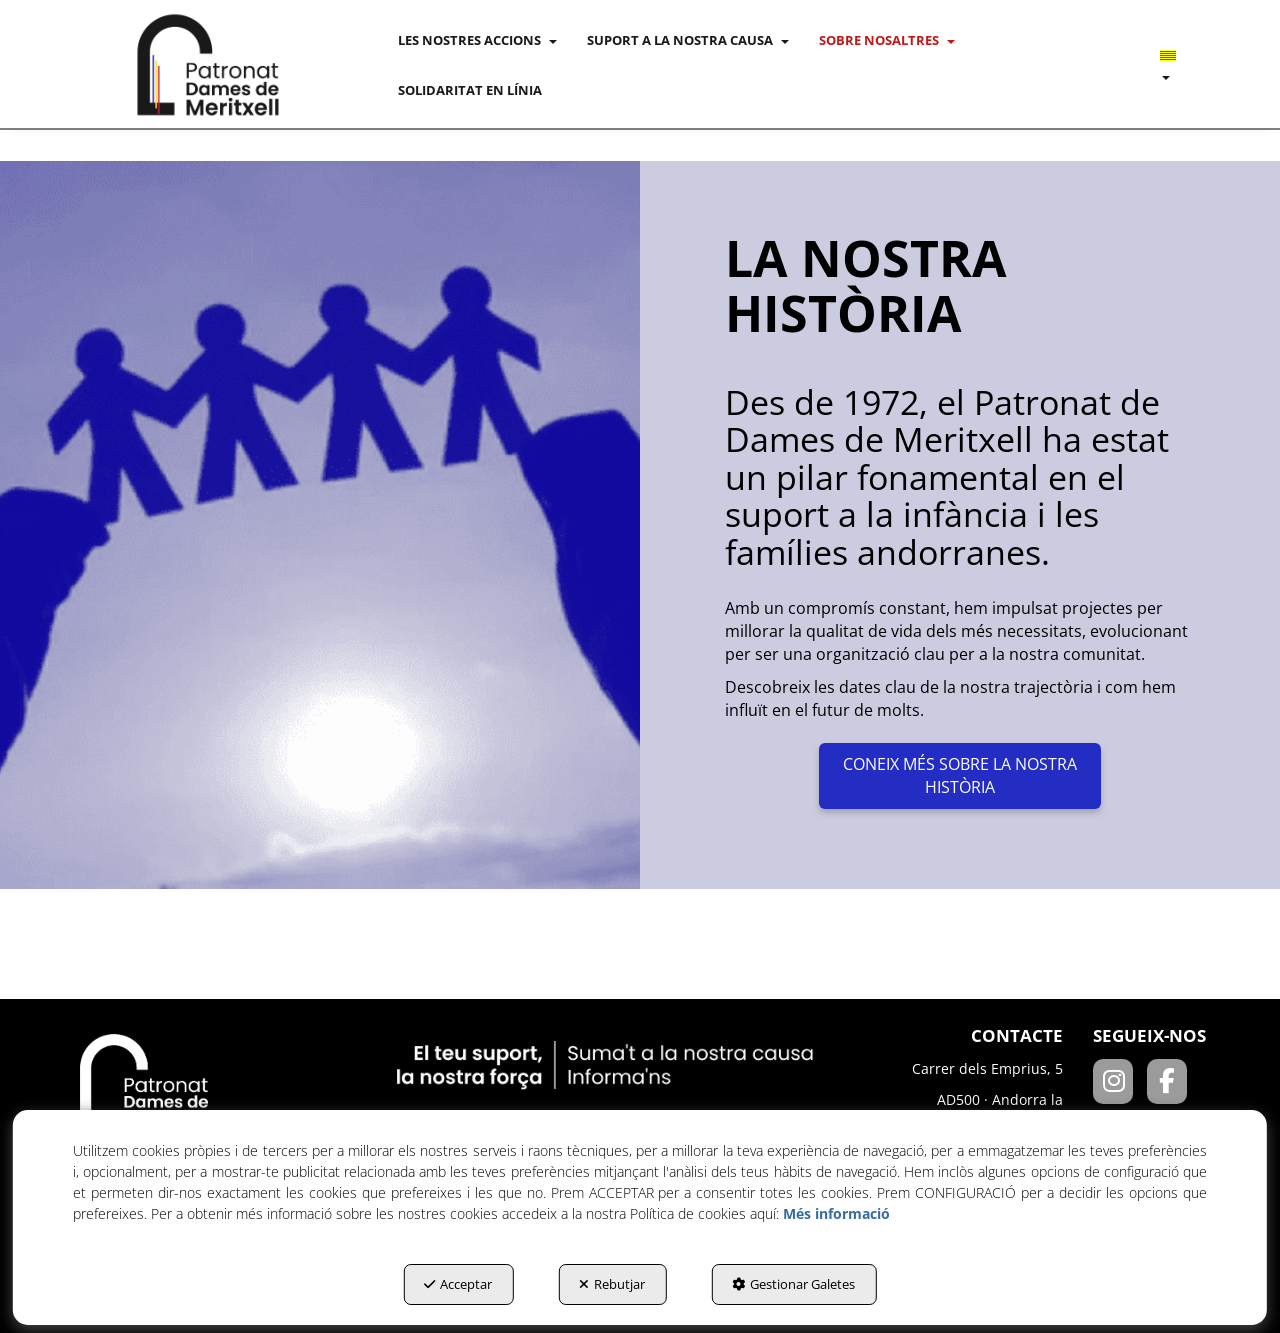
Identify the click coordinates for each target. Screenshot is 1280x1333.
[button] (208, 65)
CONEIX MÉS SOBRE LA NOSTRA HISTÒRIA (960, 775)
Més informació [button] (836, 1213)
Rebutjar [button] (612, 1284)
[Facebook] (1172, 1084)
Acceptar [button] (458, 1284)
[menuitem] (477, 40)
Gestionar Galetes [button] (793, 1284)
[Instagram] (1120, 1084)
